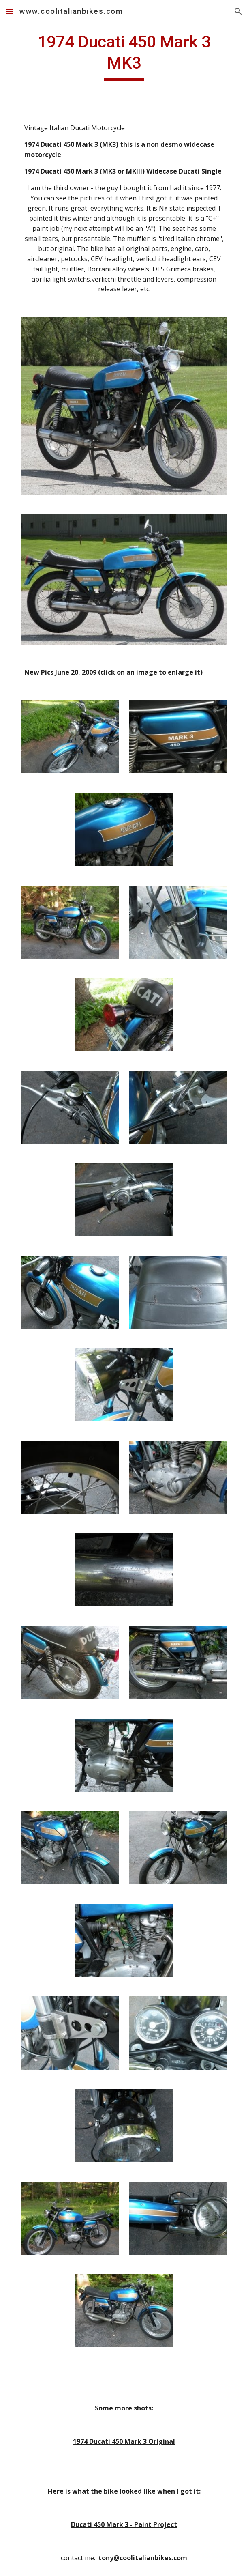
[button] (9, 11)
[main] (124, 56)
